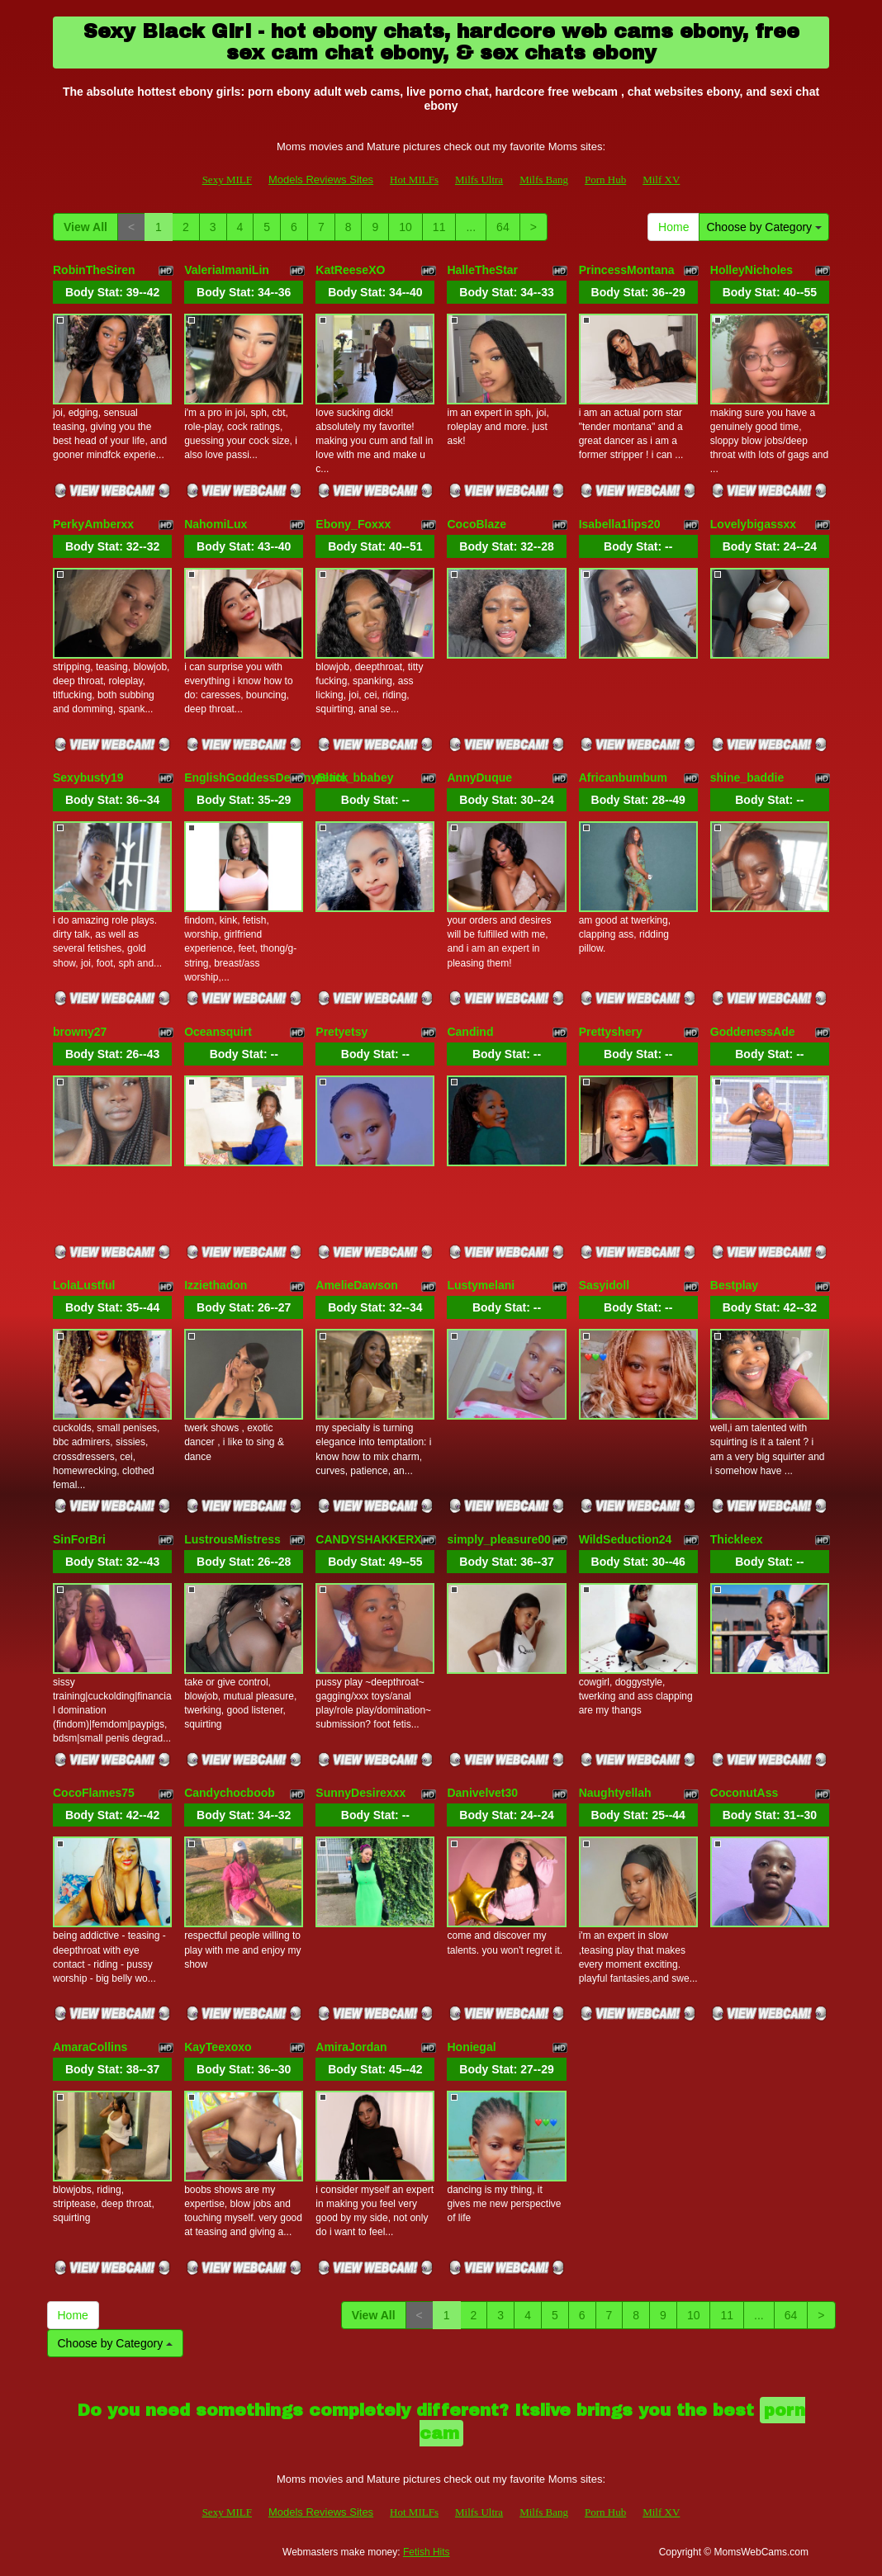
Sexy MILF (227, 179)
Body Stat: (112, 292)
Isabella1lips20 (620, 524)
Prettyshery (611, 1031)
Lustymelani (480, 1285)
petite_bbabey (354, 777)
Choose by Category (764, 227)
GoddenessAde (752, 1031)
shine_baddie (747, 777)
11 (439, 227)
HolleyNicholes (751, 270)
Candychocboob (229, 1792)
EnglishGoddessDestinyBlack (266, 777)
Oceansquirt (218, 1031)
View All (85, 227)
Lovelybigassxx (753, 524)
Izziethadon (215, 1285)
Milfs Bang (543, 179)
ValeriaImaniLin (226, 270)
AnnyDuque (479, 777)
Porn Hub (605, 179)
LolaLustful (84, 1285)
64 (503, 227)
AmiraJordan (350, 2047)
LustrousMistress (232, 1539)
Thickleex (736, 1539)
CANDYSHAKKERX (368, 1539)
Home (673, 227)
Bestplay (734, 1285)
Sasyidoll (604, 1285)
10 (405, 227)
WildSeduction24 (625, 1539)
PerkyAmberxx (93, 524)
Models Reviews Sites (320, 179)
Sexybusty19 (88, 777)
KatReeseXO (350, 270)
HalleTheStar (482, 270)
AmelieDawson (356, 1285)
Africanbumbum (623, 777)
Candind (470, 1031)
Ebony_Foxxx (353, 524)
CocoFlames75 (94, 1792)
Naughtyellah (615, 1792)
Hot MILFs (414, 179)
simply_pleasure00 (498, 1539)
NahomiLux (215, 524)
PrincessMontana (627, 270)
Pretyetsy (341, 1031)
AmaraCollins (90, 2047)
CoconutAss (744, 1792)
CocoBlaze (476, 524)
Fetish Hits (426, 2552)
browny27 (80, 1031)
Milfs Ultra (479, 179)
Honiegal (471, 2047)
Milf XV (661, 179)
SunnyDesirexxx (360, 1792)
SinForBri (79, 1539)
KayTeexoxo (217, 2047)
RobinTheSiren (94, 270)
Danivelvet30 (482, 1792)
